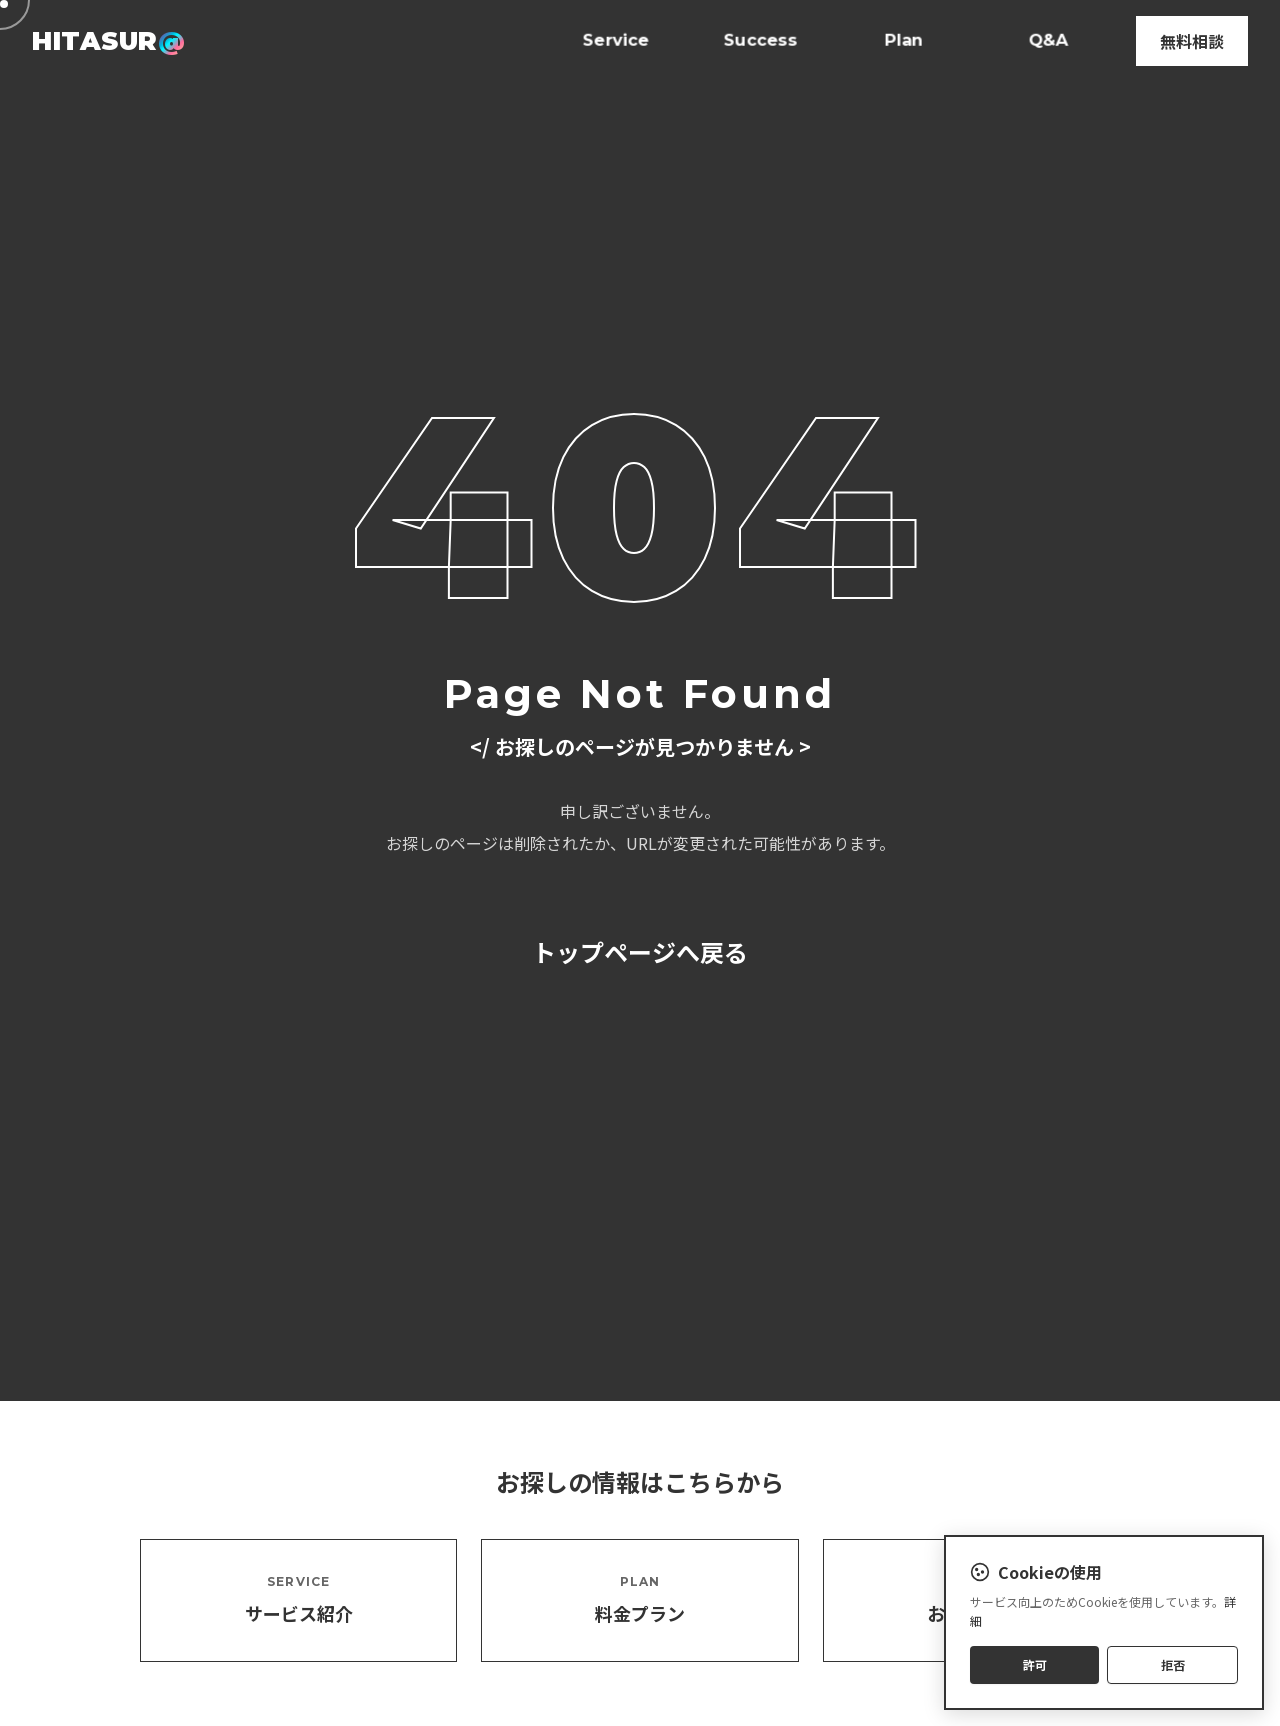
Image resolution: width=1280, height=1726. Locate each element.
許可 (1035, 1666)
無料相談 (1192, 41)
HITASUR (108, 40)
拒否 (1173, 1666)
